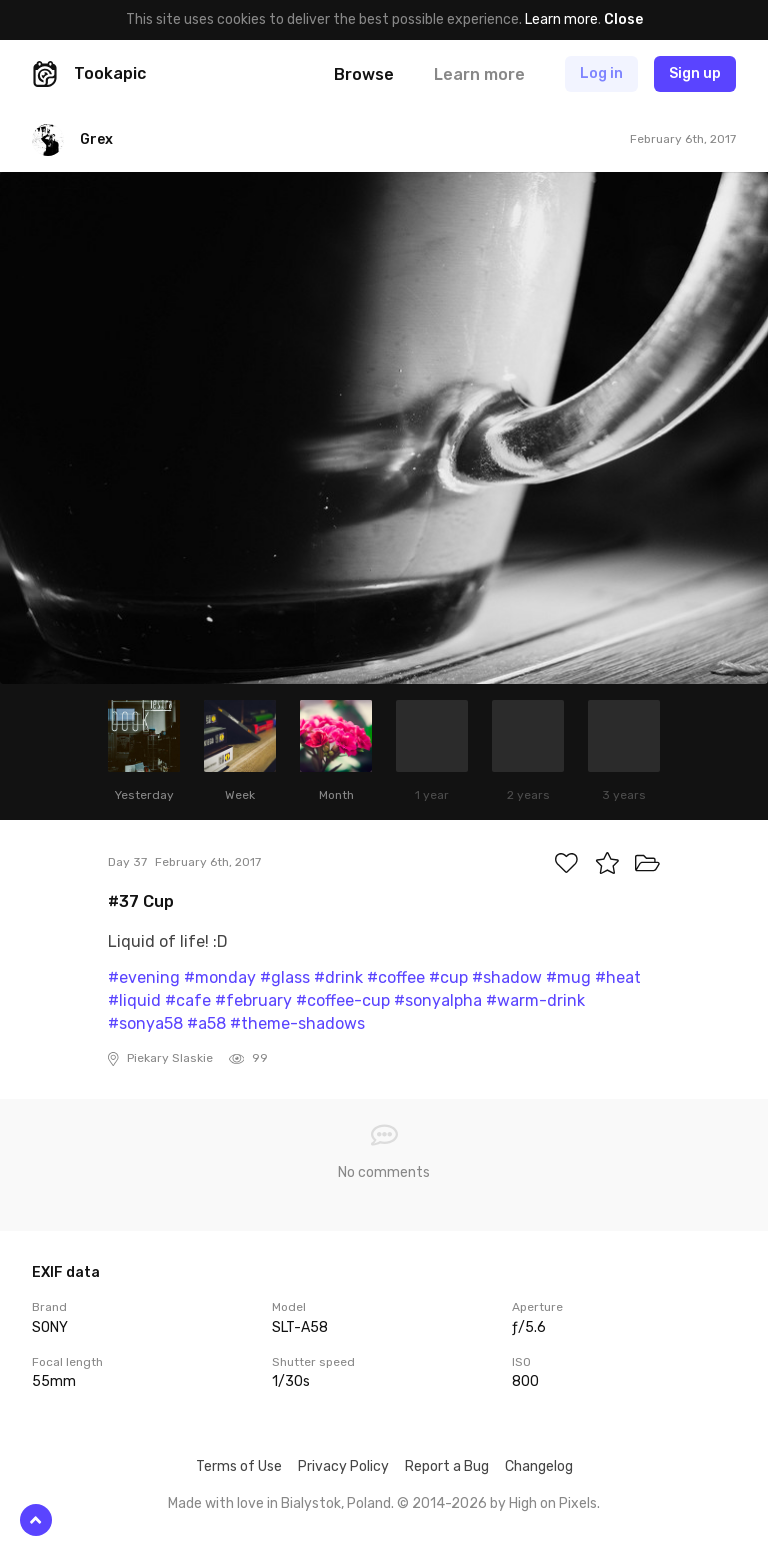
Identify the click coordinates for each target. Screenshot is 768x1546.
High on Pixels (553, 1503)
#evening (144, 977)
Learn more (561, 19)
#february (253, 1000)
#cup (448, 977)
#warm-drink (535, 1000)
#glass (285, 977)
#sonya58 (145, 1023)
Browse (364, 74)
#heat (618, 977)
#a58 (206, 1023)
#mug (568, 977)
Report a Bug (447, 1466)
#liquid (134, 1000)
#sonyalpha (438, 1000)
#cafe (188, 1000)
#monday (220, 977)
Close (623, 19)
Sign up (695, 73)
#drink (338, 977)
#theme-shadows (297, 1023)
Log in (601, 73)
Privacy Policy (343, 1466)
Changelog (539, 1466)
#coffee (396, 977)
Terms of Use (239, 1466)
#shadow (507, 977)
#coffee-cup (343, 1000)
